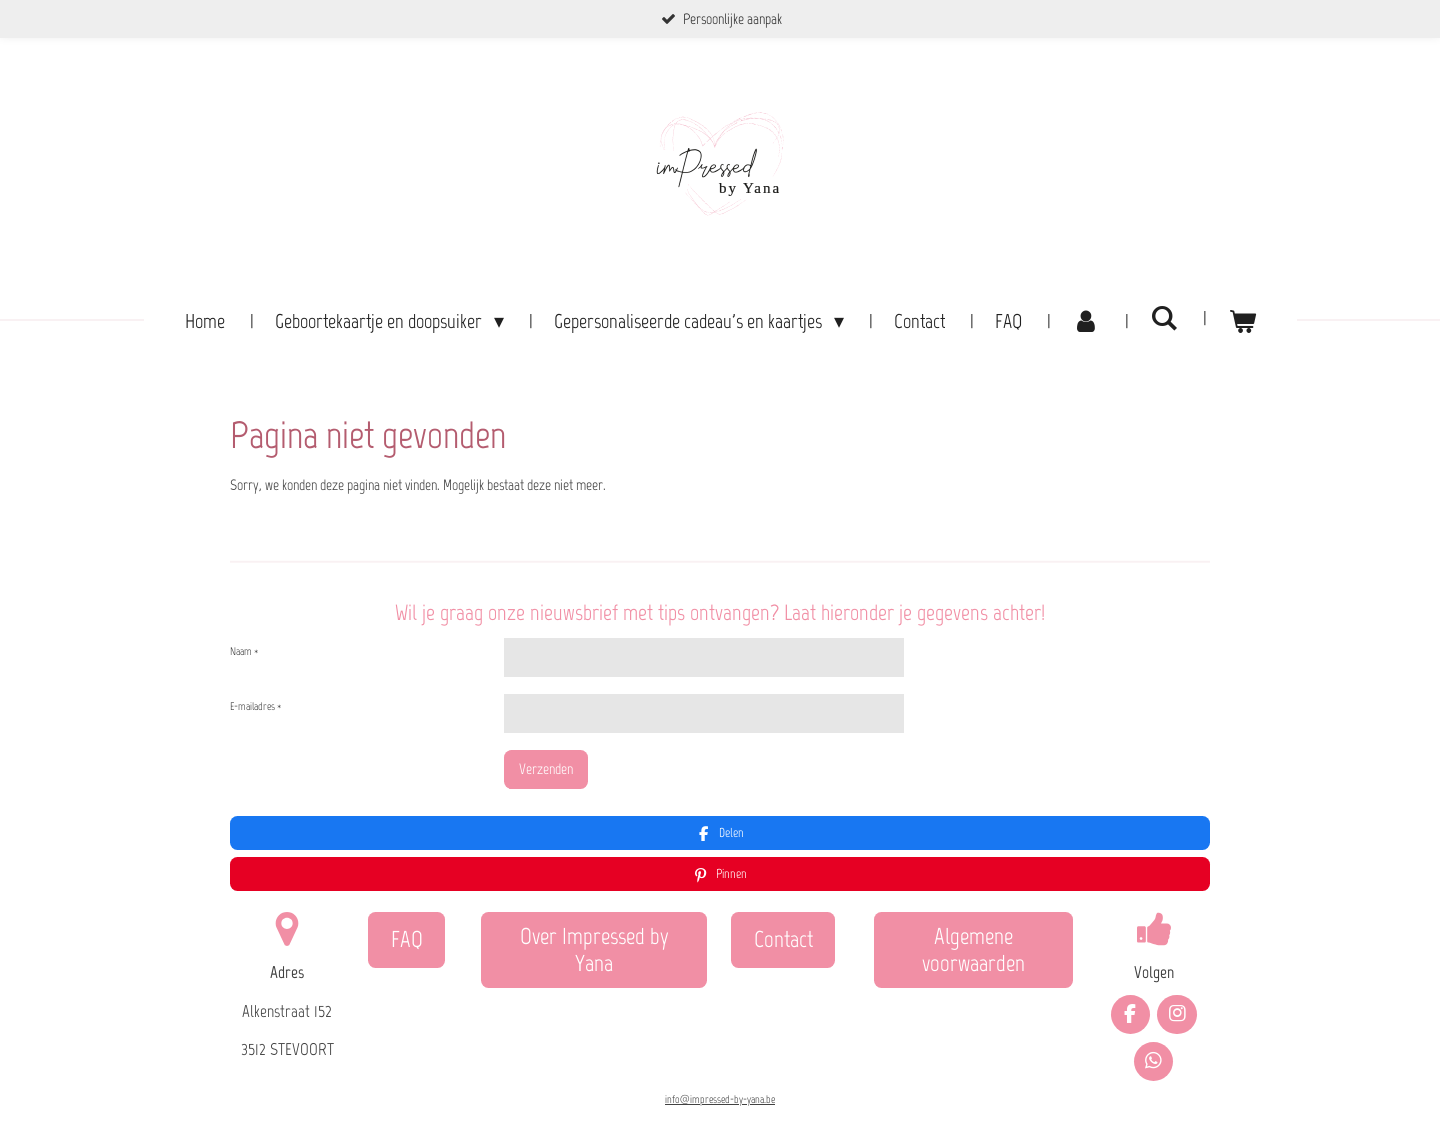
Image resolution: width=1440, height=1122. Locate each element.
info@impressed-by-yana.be (720, 1049)
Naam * (244, 650)
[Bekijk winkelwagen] (1242, 321)
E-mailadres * (255, 706)
